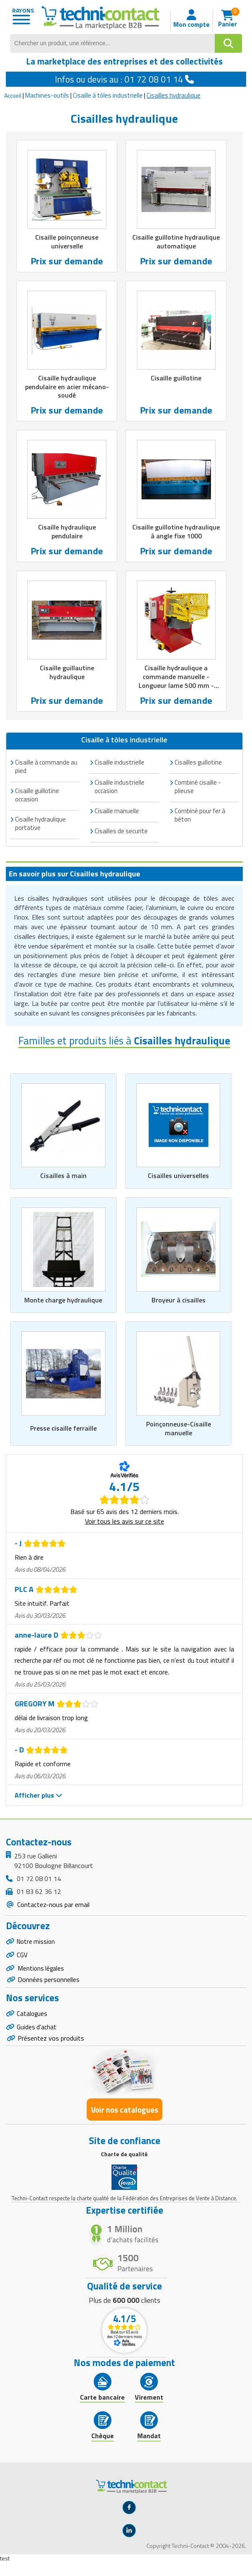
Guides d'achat (37, 2032)
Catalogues (33, 2017)
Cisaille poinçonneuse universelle (66, 241)
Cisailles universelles (178, 1175)
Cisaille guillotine (176, 378)
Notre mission (37, 1942)
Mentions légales (42, 1971)
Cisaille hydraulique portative (40, 823)
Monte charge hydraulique (63, 1300)
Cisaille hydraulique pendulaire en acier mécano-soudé (67, 386)
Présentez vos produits (51, 2044)
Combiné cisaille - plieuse (198, 787)
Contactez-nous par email (52, 1904)
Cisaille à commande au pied (46, 766)
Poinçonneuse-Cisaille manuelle (178, 1428)
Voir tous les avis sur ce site (124, 1521)
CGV (22, 1956)
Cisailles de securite (121, 831)
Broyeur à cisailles (179, 1300)
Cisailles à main (63, 1175)
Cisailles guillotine (198, 762)
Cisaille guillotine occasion (37, 795)
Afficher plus (38, 1795)
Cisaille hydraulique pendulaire (67, 531)
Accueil (12, 95)
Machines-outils (47, 95)
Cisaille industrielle (119, 762)
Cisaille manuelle (117, 811)
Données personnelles (49, 1983)
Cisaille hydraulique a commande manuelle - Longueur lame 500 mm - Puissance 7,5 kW (176, 681)
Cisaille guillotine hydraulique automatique (176, 241)
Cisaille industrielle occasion (119, 787)
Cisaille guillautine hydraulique (67, 672)
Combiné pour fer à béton (200, 815)
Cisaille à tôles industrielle (108, 95)
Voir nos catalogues (124, 2116)
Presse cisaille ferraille (63, 1428)
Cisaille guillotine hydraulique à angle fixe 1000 (176, 531)
